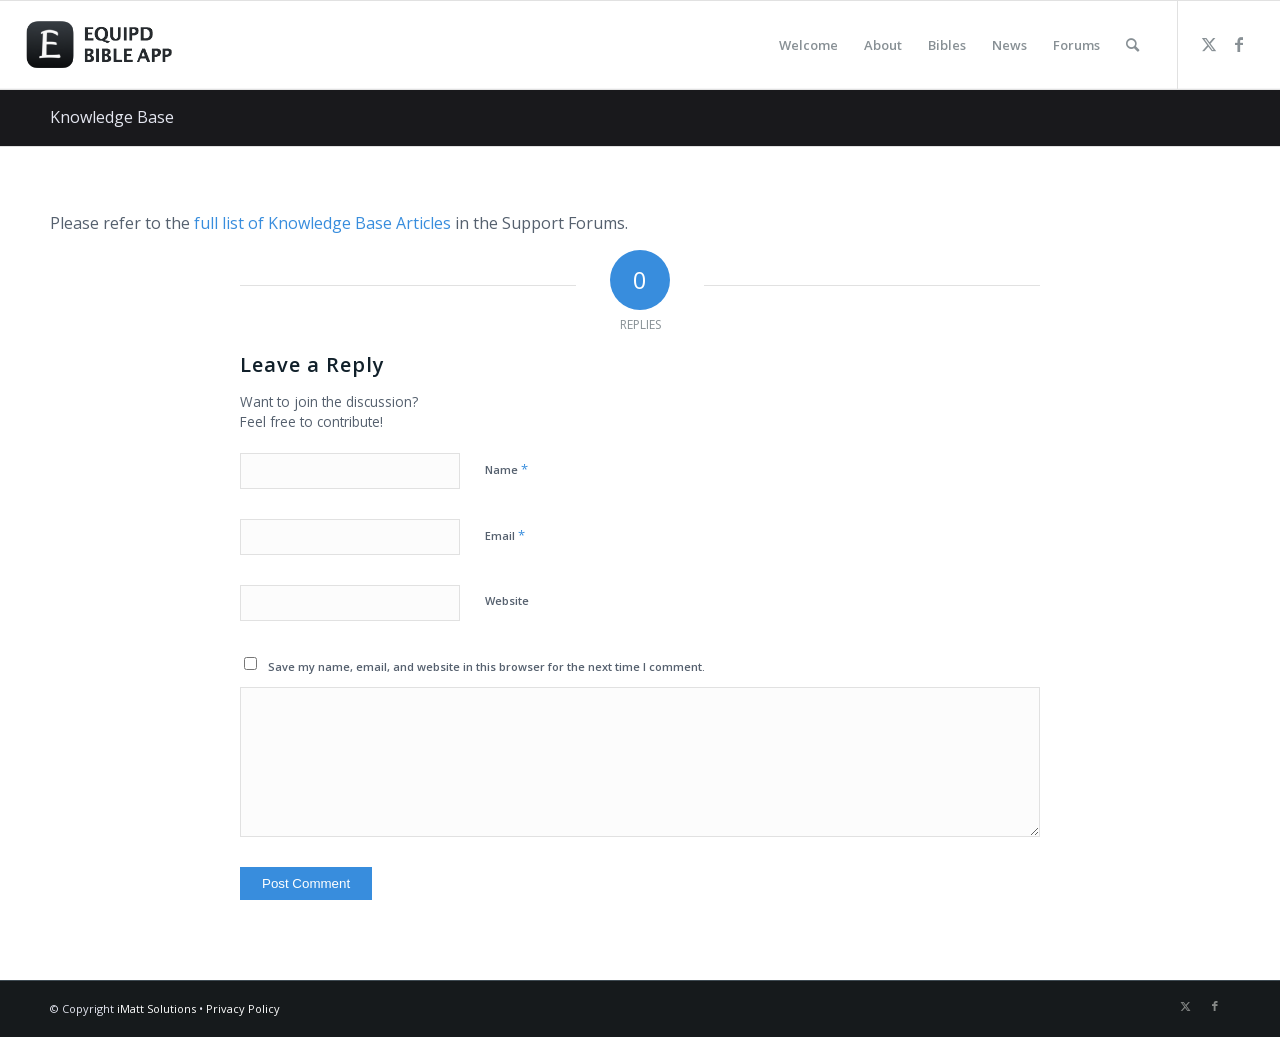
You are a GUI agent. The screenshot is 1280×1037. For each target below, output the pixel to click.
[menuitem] (808, 45)
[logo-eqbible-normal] (122, 45)
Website (507, 600)
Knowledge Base (112, 117)
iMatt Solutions (156, 1008)
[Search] (1132, 45)
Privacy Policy (243, 1008)
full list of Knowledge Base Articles (322, 223)
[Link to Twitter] (1209, 44)
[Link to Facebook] (1239, 44)
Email (505, 535)
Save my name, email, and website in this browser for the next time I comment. (486, 666)
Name (506, 469)
